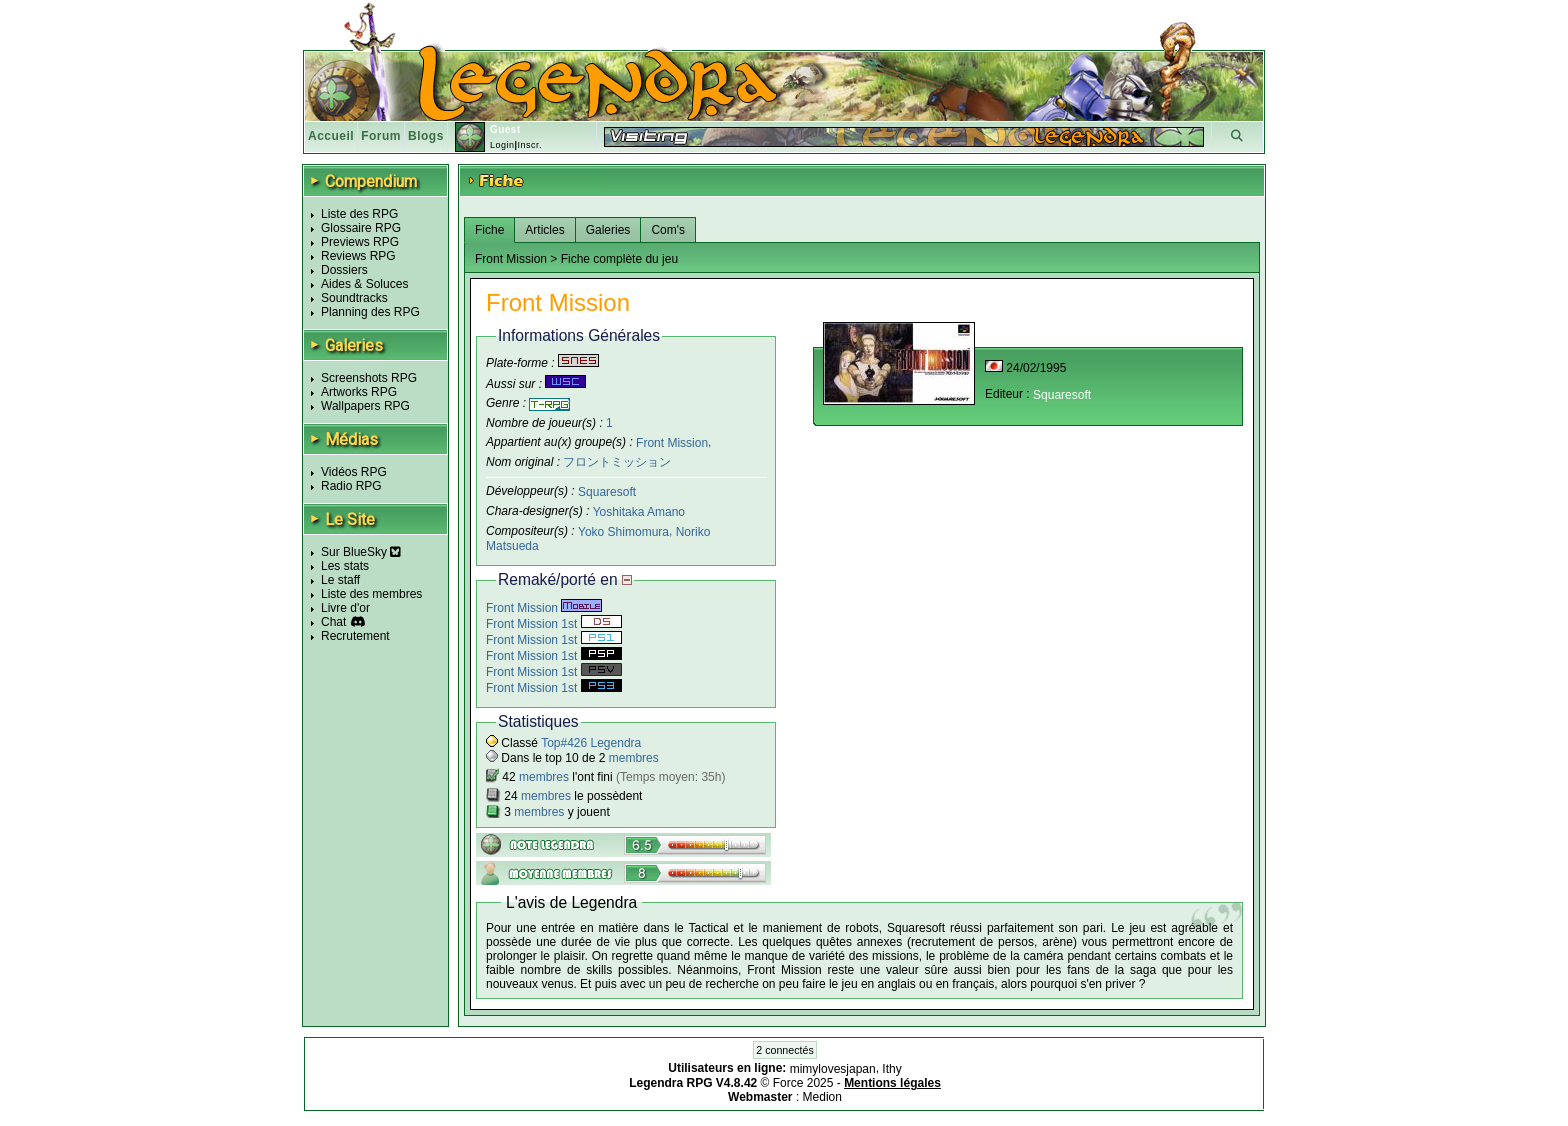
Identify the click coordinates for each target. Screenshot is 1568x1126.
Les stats (345, 566)
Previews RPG (360, 242)
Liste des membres (371, 594)
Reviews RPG (358, 256)
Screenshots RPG (369, 378)
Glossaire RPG (361, 228)
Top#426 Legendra (591, 743)
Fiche (489, 230)
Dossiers (344, 270)
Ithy (891, 1069)
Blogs (426, 136)
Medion (822, 1097)
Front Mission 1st (554, 624)
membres (634, 758)
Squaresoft (607, 492)
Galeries (608, 230)
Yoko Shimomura (623, 532)
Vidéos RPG (354, 472)
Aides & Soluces (364, 284)
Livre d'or (345, 608)
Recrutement (355, 636)
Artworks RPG (359, 392)
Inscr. (529, 145)
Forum (381, 136)
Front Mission (672, 442)
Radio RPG (351, 486)
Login (502, 145)
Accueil (331, 136)
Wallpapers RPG (365, 406)
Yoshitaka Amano (639, 512)
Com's (668, 230)
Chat (333, 622)
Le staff (340, 580)
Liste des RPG (359, 214)
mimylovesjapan (833, 1069)
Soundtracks (354, 298)
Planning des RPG (370, 312)
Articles (544, 230)
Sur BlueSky (361, 552)
